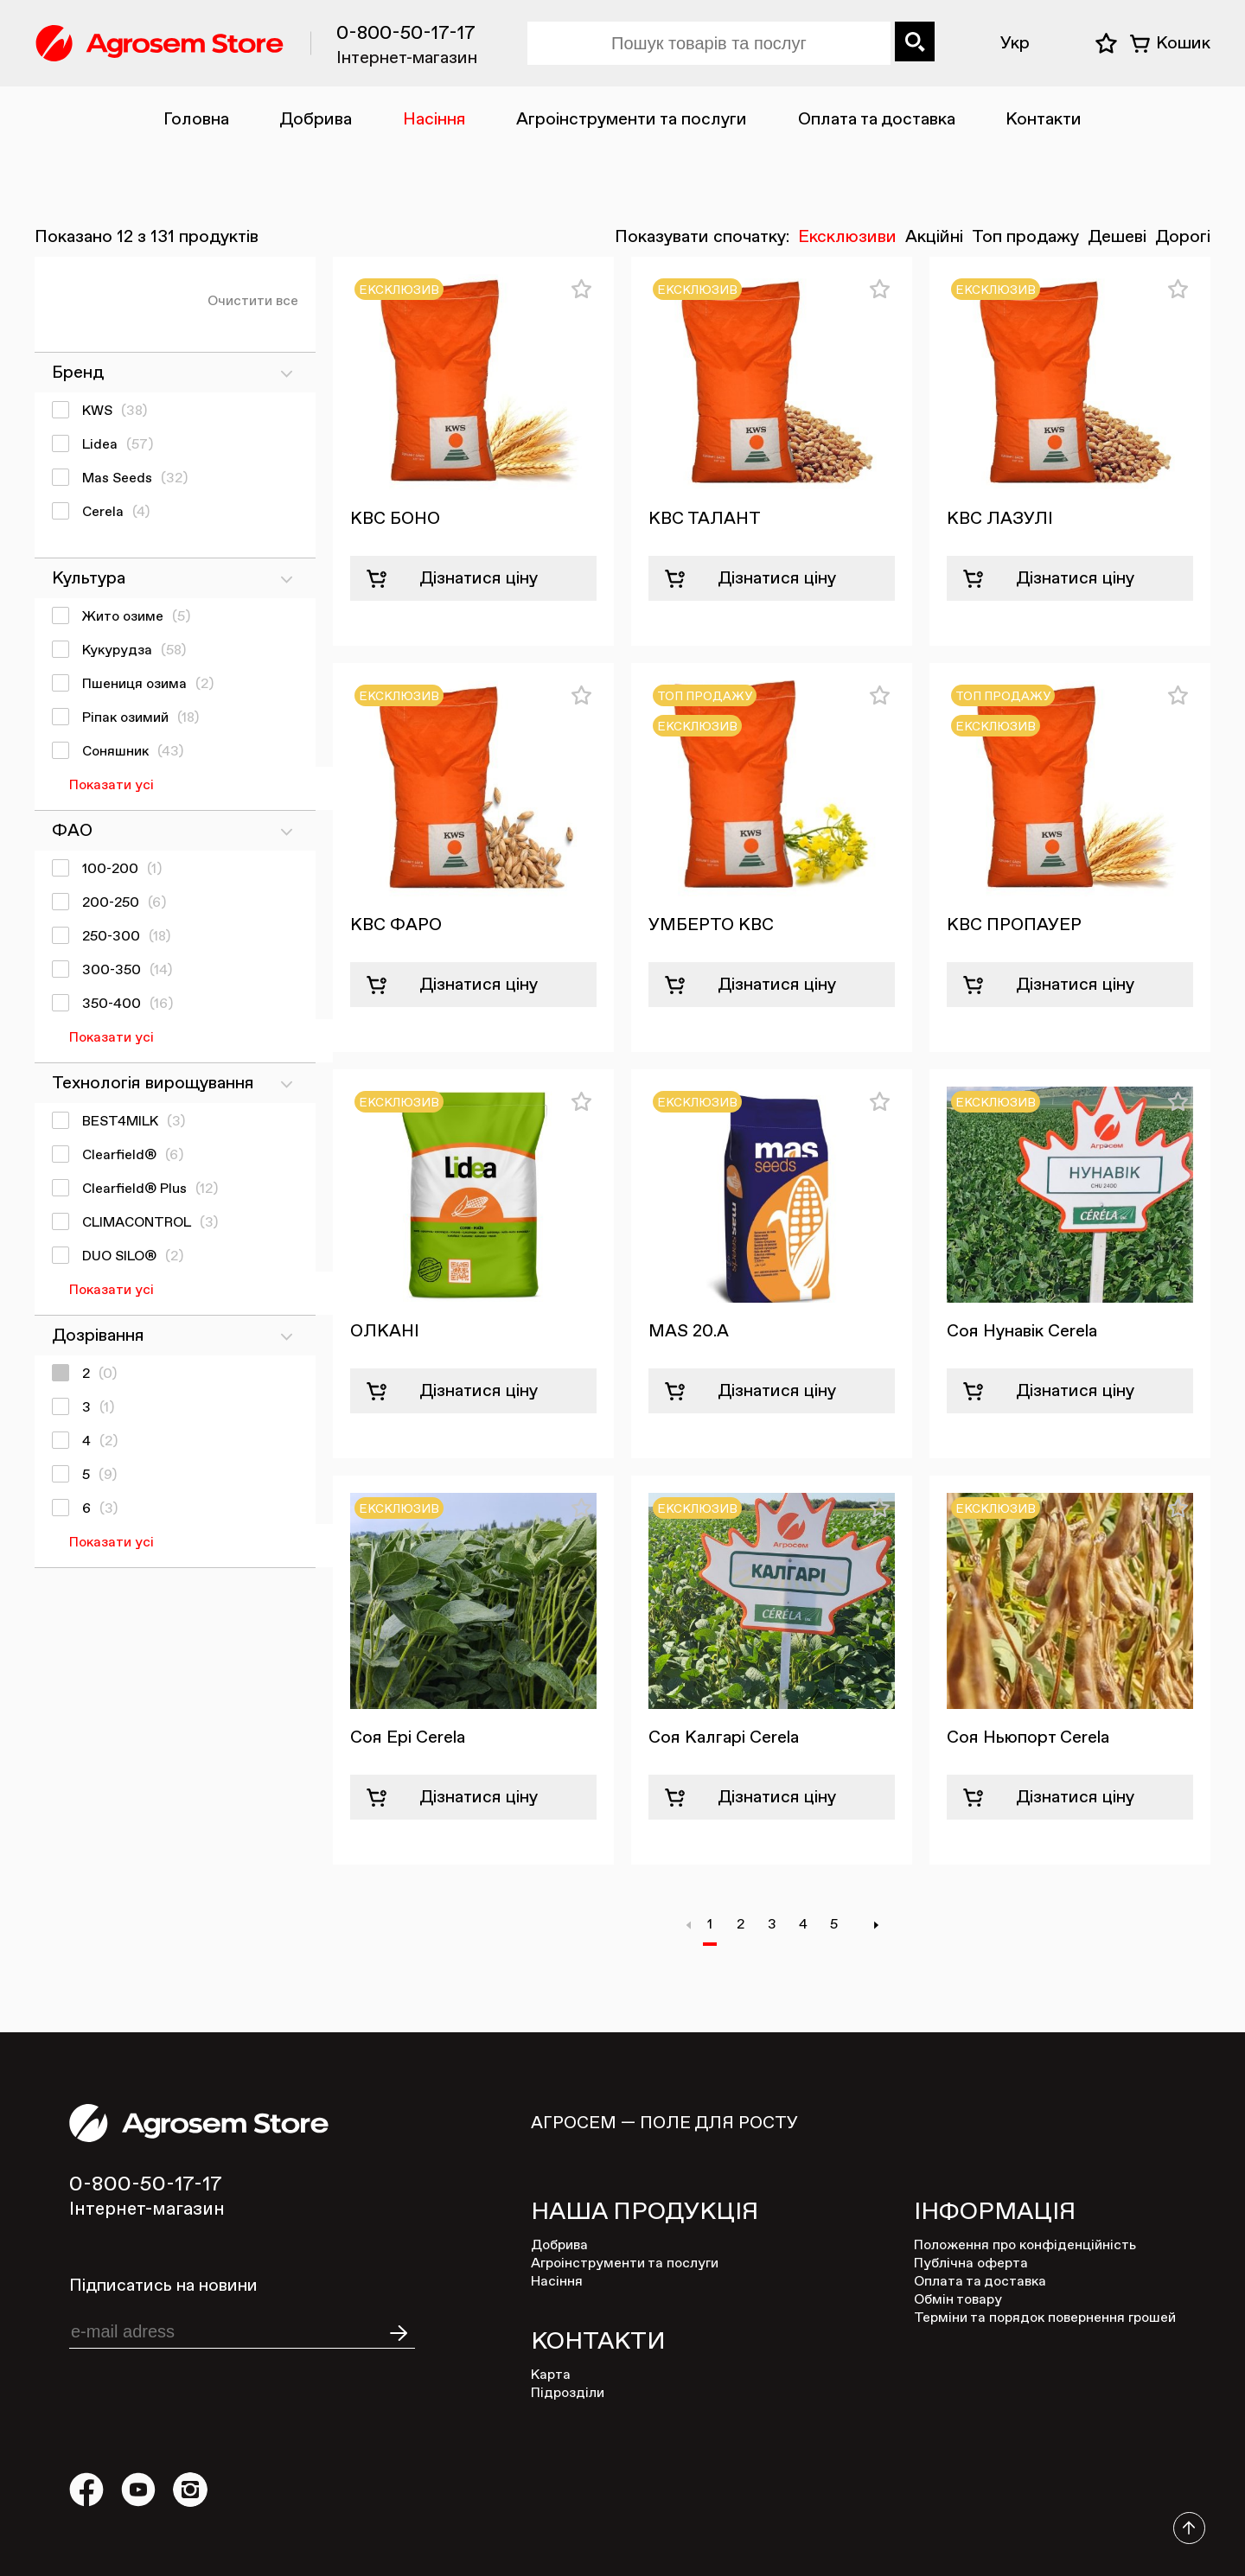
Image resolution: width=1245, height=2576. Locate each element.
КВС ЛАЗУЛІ (1000, 518)
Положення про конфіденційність (1025, 2246)
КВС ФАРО (396, 925)
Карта (551, 2375)
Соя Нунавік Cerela (1022, 1331)
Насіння (434, 119)
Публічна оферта (971, 2264)
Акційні (934, 236)
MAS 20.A (688, 1331)
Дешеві (1117, 236)
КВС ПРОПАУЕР (1014, 925)
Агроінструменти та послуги (631, 119)
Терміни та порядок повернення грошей (1045, 2318)
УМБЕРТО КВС (711, 925)
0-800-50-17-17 (406, 33)
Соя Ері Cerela (407, 1737)
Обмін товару (958, 2300)
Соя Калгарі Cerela (723, 1737)
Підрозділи (567, 2394)
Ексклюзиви (847, 236)
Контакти (1044, 119)
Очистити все (253, 302)
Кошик (1183, 43)
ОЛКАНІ (384, 1331)
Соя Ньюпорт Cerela (1028, 1737)
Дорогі (1182, 236)
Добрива (315, 119)
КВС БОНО (395, 518)
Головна (196, 119)
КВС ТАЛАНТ (704, 518)
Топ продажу (1025, 236)
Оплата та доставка (876, 119)
